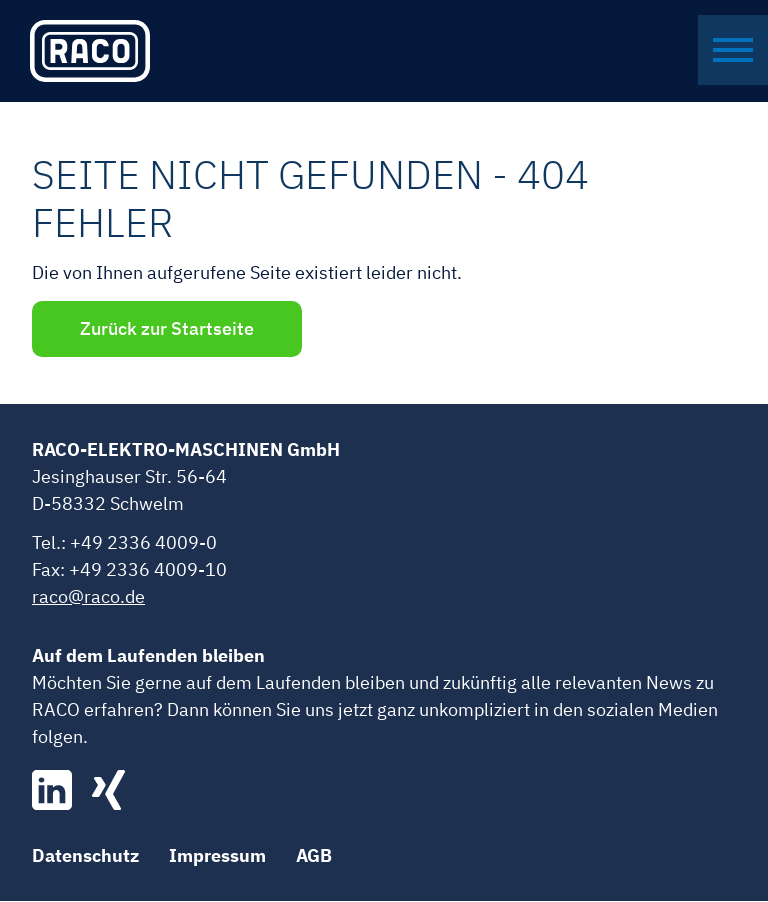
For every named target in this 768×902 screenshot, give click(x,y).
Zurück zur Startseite (169, 329)
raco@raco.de (88, 597)
